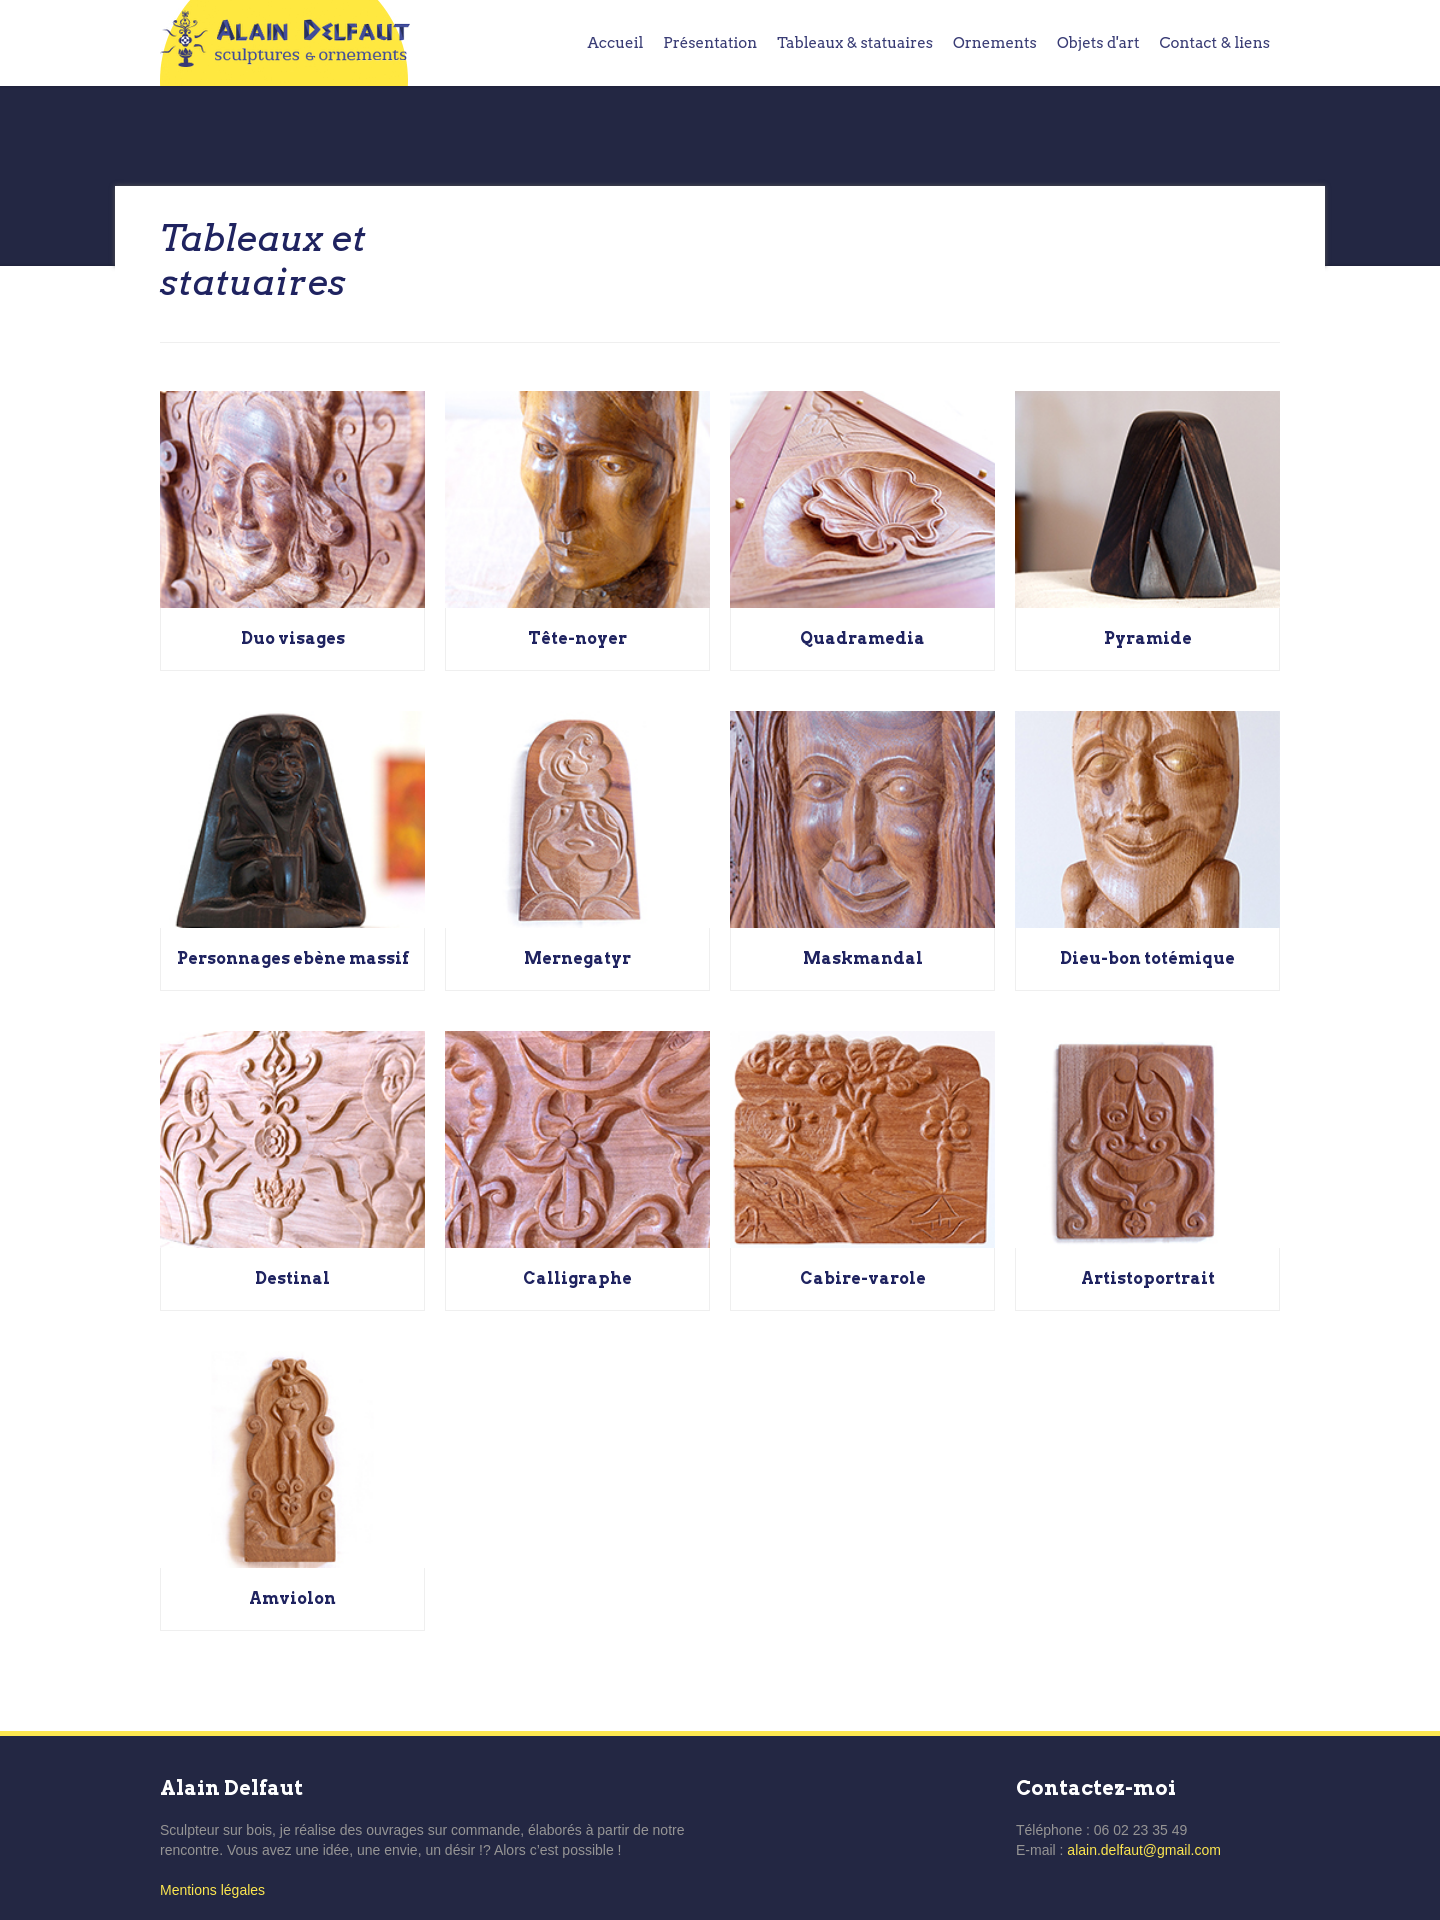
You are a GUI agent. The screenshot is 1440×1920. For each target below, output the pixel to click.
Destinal (292, 1278)
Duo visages (293, 638)
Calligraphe (577, 1278)
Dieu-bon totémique (1147, 958)
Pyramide (1148, 638)
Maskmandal (863, 958)
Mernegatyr (577, 958)
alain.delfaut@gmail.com (1144, 1850)
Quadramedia (862, 638)
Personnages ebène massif (293, 958)
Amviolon (292, 1598)
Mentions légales (212, 1890)
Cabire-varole (863, 1278)
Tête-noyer (577, 638)
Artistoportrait (1148, 1278)
